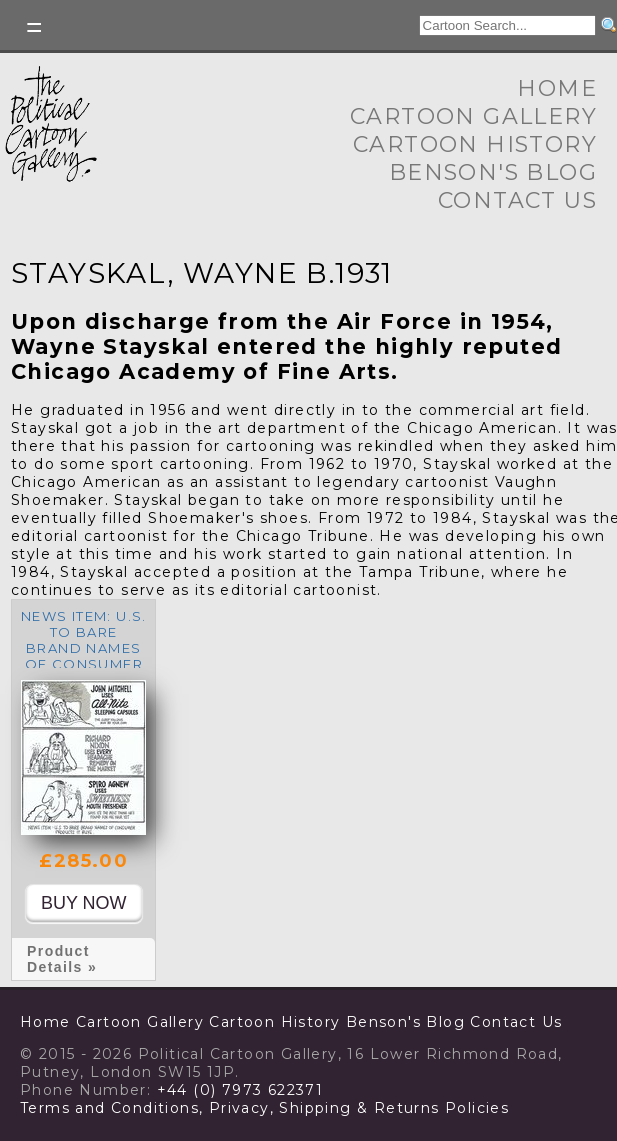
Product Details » (62, 959)
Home (557, 88)
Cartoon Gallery (473, 116)
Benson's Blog (493, 172)
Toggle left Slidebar (35, 27)
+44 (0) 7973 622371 (240, 1090)
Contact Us (517, 200)
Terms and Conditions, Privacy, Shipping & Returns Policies (264, 1108)
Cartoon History (475, 144)
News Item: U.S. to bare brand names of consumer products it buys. (84, 656)
